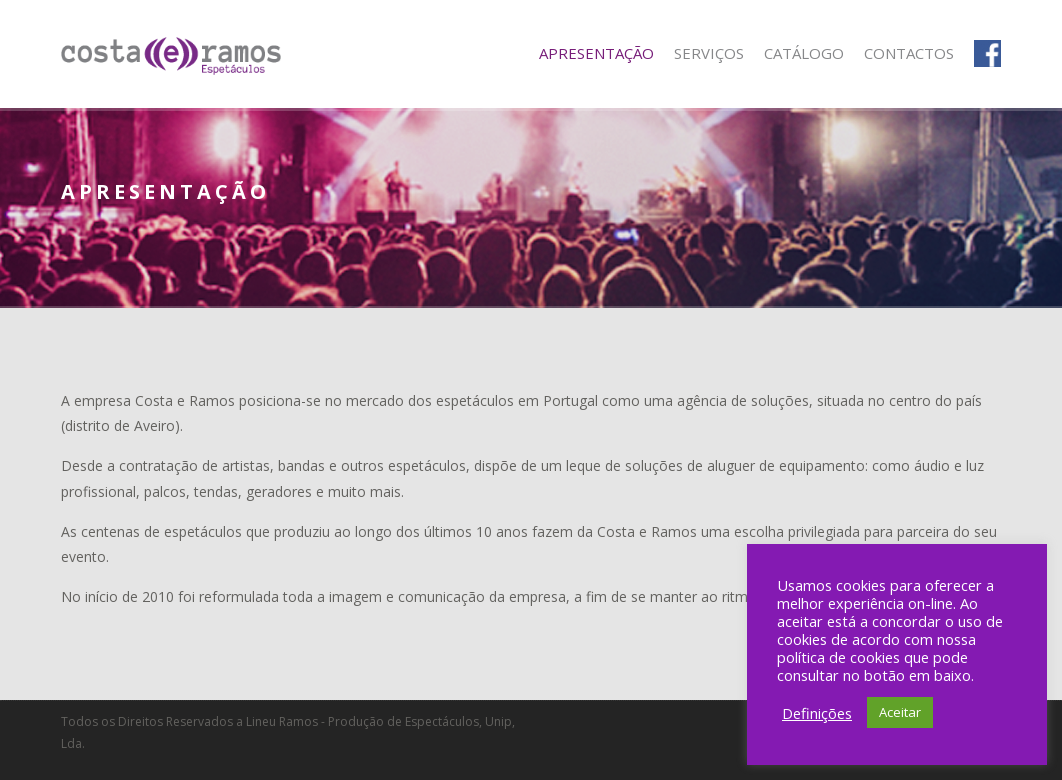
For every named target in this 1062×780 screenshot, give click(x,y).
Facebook (987, 53)
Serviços (709, 53)
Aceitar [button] (900, 712)
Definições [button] (817, 713)
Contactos (909, 53)
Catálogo (804, 53)
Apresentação (596, 53)
